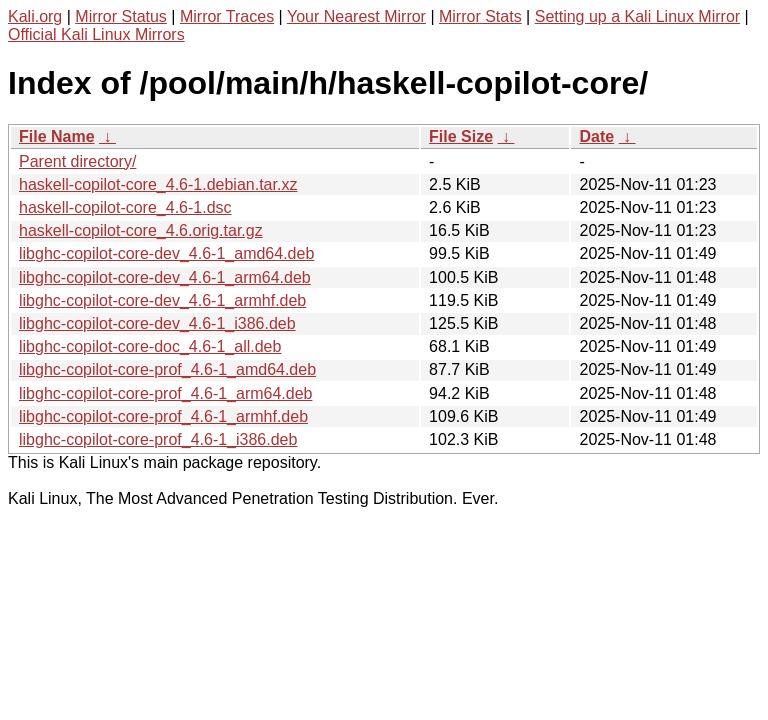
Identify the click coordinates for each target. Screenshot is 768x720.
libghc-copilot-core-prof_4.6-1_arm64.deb (166, 393)
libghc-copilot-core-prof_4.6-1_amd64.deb (167, 369)
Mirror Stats (480, 16)
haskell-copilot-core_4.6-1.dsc (125, 207)
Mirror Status (121, 16)
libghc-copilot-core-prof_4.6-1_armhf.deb (163, 416)
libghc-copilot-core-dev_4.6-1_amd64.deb (166, 253)
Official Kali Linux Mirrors (96, 34)
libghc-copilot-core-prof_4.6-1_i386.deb (158, 439)
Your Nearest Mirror (356, 16)
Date (596, 136)
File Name (57, 136)
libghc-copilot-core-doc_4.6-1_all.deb (150, 346)
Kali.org (35, 16)
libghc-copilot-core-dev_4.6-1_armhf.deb (162, 300)
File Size (461, 136)
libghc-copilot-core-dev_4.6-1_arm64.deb (165, 277)
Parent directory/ (77, 161)
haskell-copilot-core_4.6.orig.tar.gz (141, 230)
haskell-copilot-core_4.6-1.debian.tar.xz (158, 184)
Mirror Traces (227, 16)
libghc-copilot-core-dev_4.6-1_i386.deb (157, 323)
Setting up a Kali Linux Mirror (637, 16)
